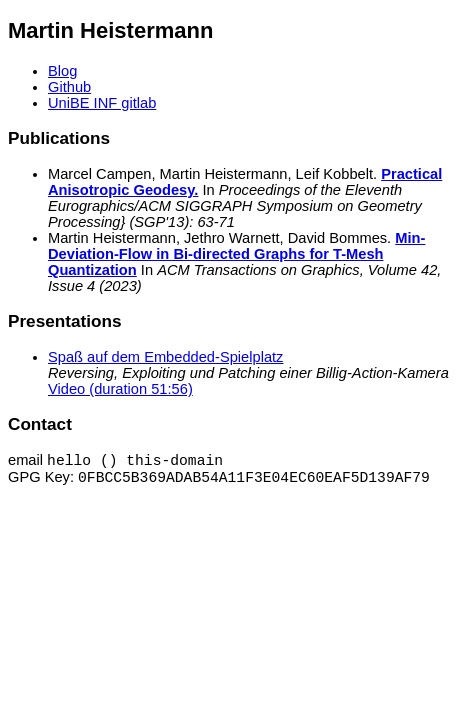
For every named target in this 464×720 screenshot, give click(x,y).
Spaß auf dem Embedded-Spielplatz (165, 357)
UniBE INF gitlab (102, 103)
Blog (62, 71)
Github (69, 87)
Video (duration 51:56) (120, 389)
